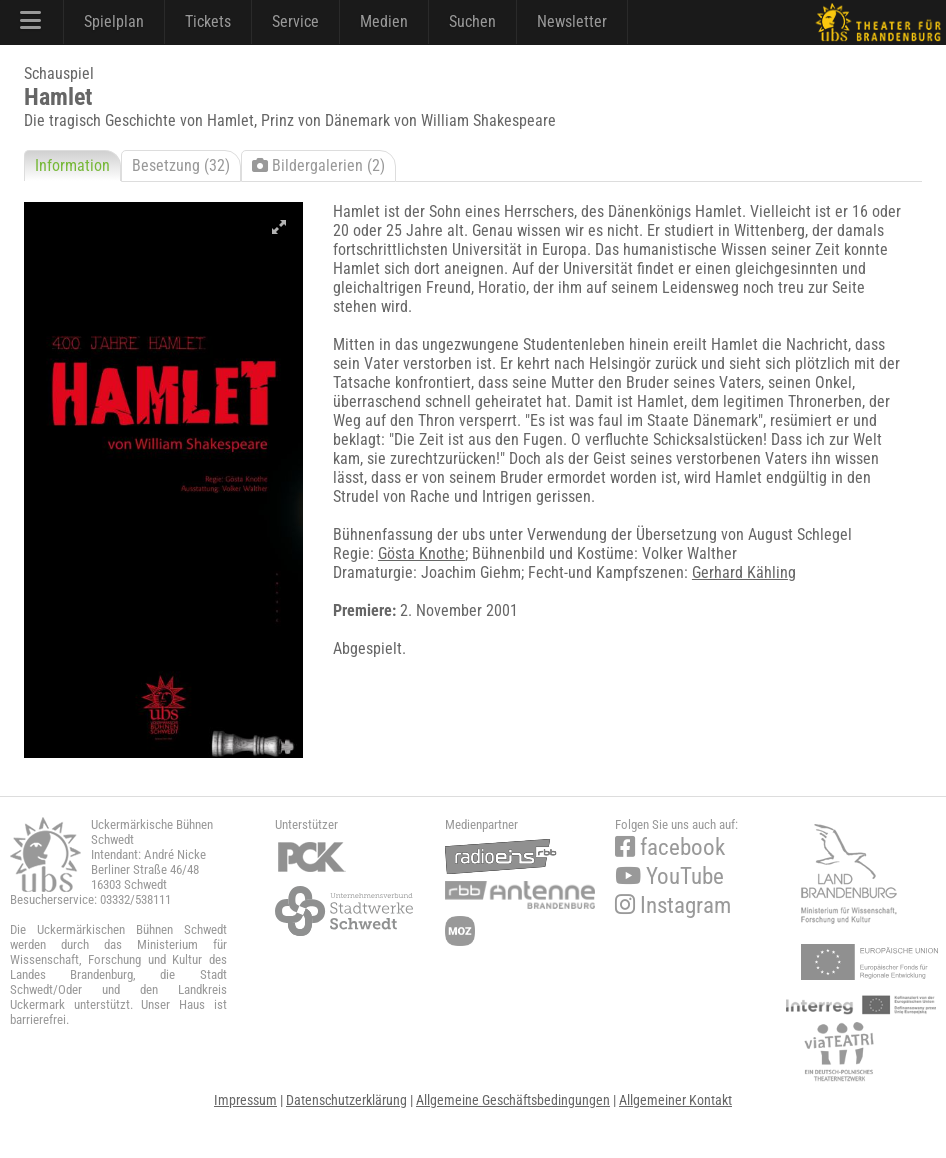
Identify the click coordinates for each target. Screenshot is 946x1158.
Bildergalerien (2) (318, 165)
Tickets (208, 21)
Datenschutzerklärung (346, 1100)
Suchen (472, 21)
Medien (384, 21)
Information (72, 165)
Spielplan (114, 21)
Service (295, 21)
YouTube (669, 876)
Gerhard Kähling (744, 572)
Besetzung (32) (181, 165)
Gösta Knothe (421, 553)
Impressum (245, 1100)
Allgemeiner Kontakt (675, 1100)
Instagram (673, 905)
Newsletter (572, 21)
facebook (670, 847)
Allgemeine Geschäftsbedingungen (513, 1100)
